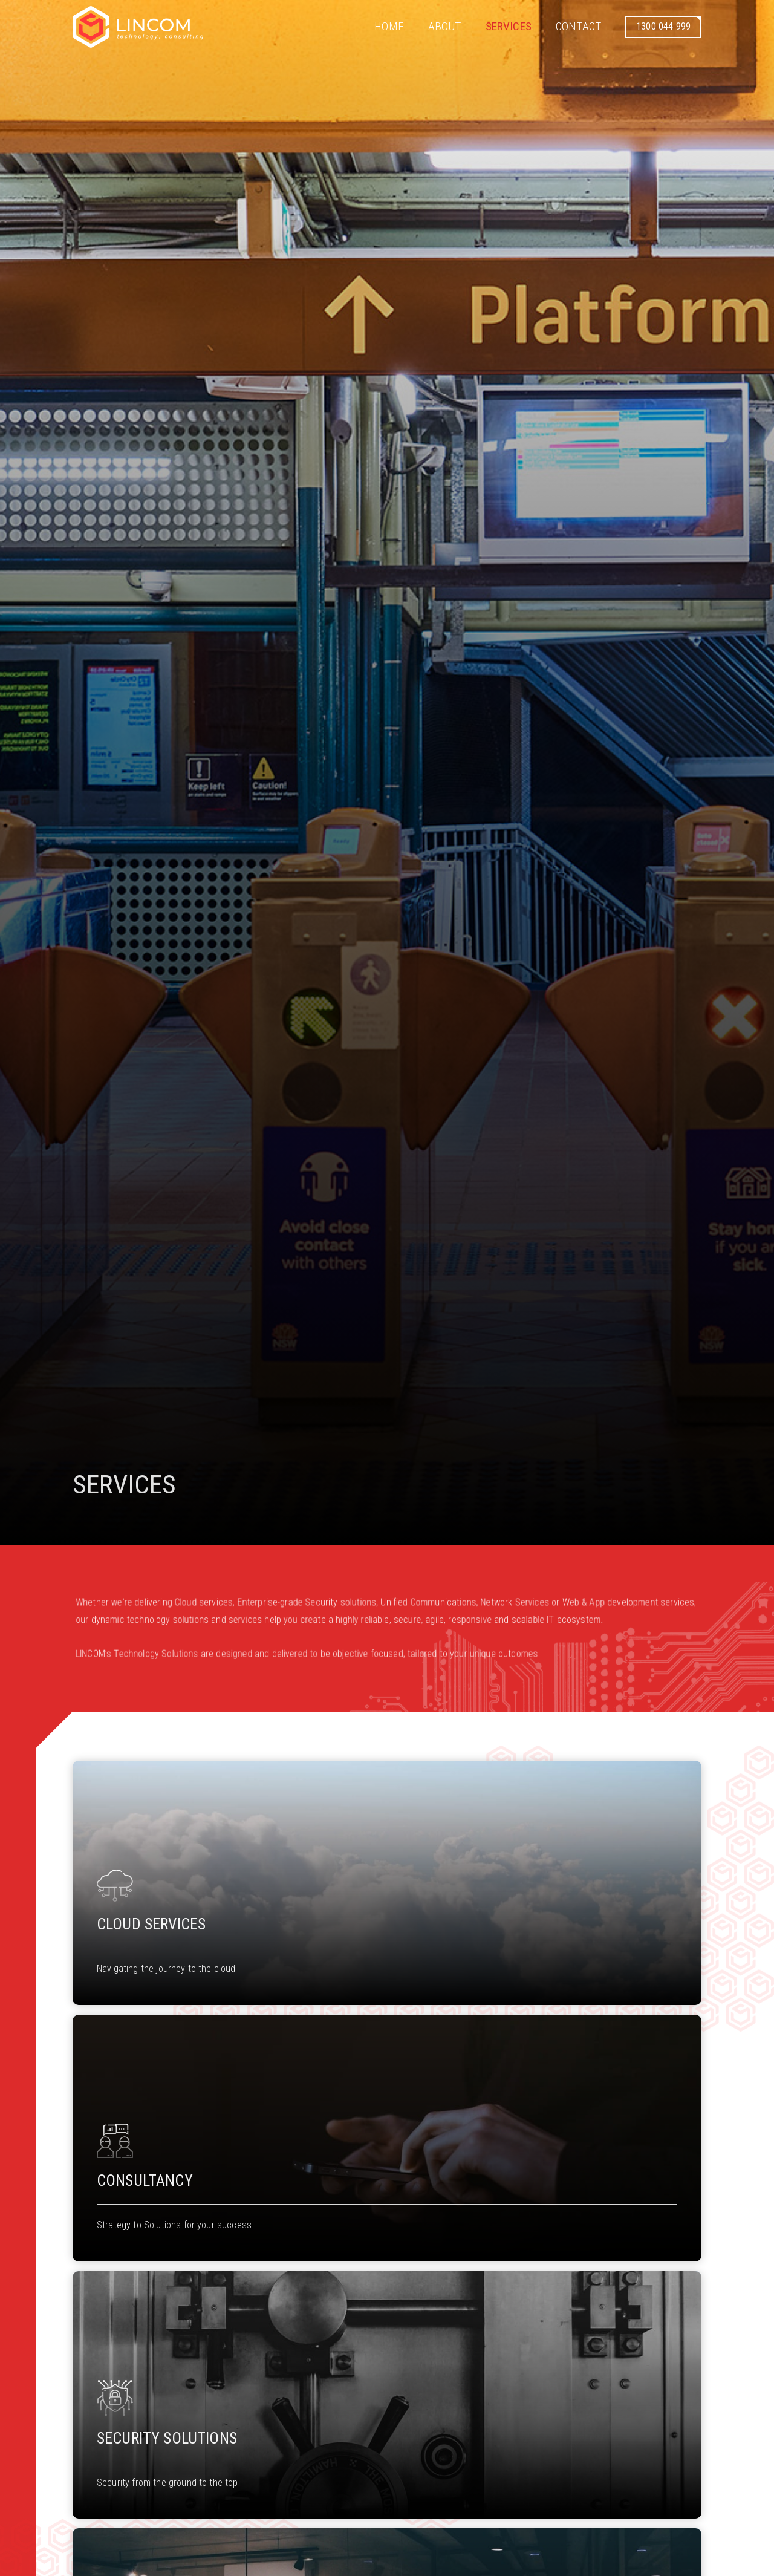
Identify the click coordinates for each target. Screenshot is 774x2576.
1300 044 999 (663, 26)
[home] (138, 27)
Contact (578, 26)
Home (389, 26)
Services (509, 26)
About (444, 26)
